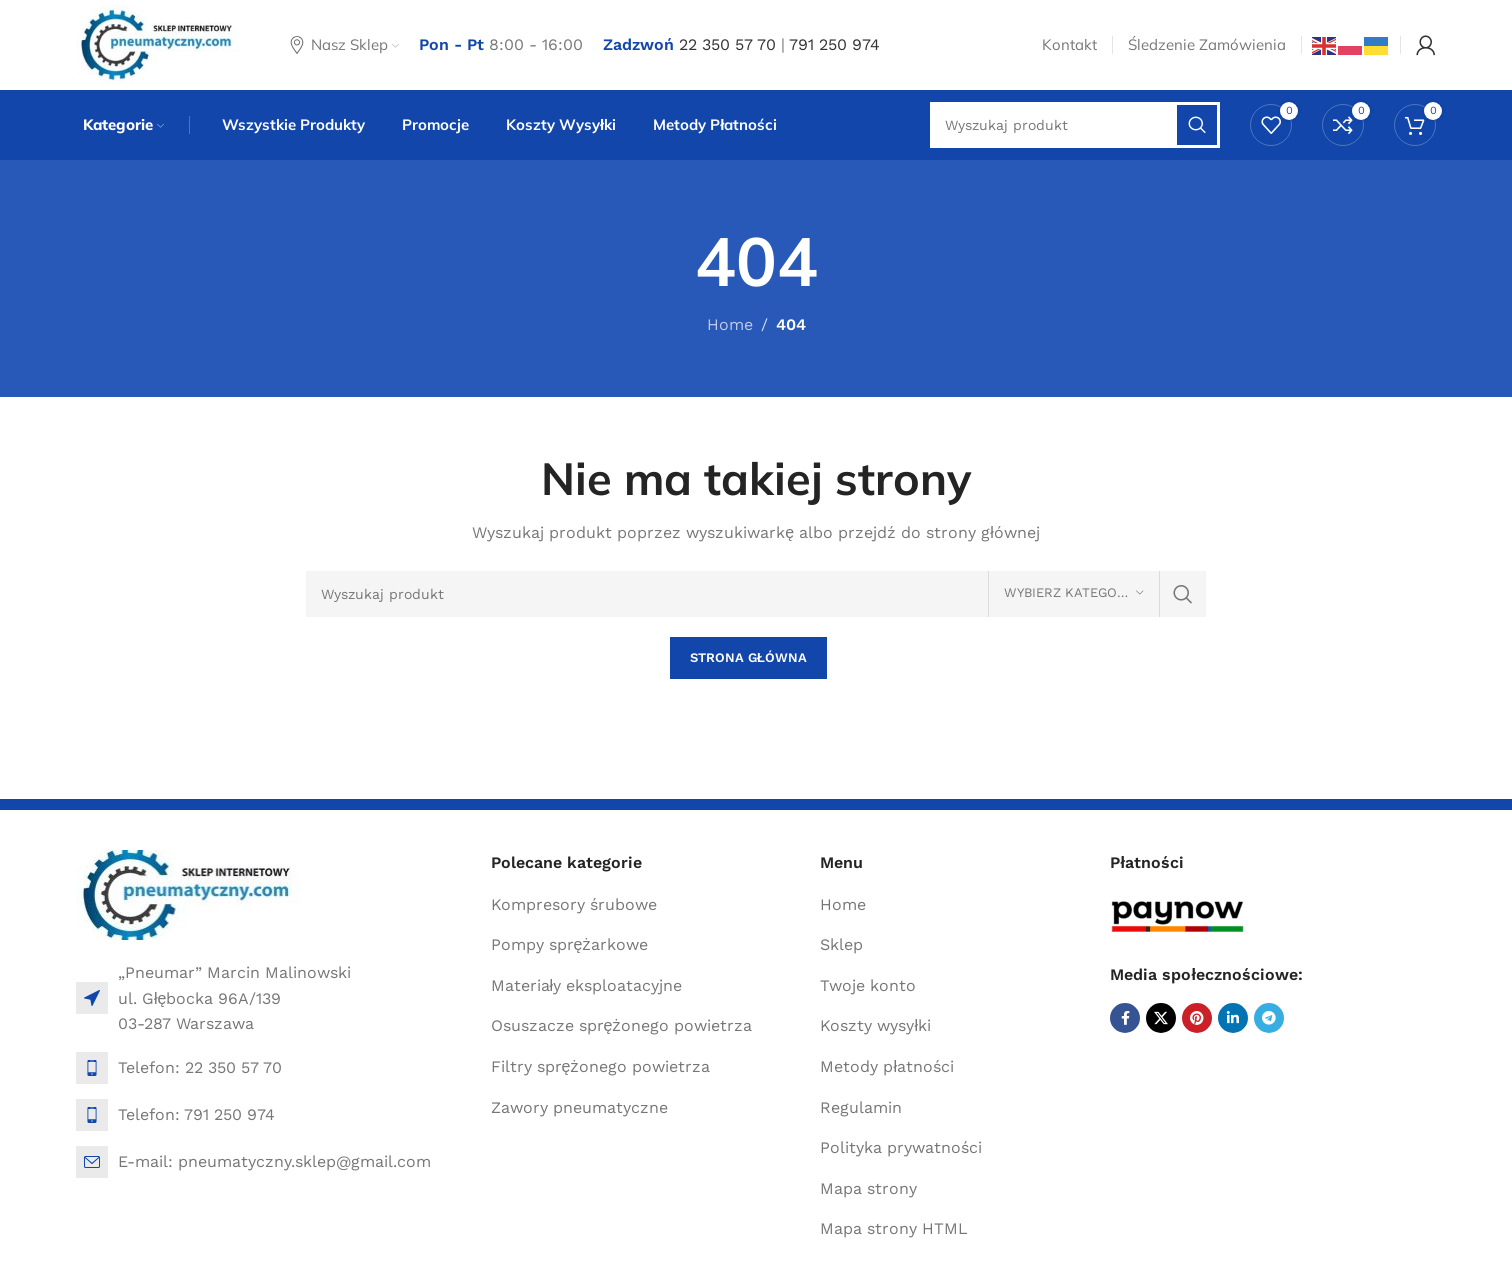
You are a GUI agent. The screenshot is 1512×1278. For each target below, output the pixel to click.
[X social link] (1161, 1018)
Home (730, 324)
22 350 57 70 (727, 44)
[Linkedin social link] (1233, 1018)
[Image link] (188, 893)
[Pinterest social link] (1197, 1018)
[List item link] (273, 1068)
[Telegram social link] (1269, 1018)
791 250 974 (834, 44)
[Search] (756, 594)
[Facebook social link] (1125, 1018)
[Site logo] (158, 43)
